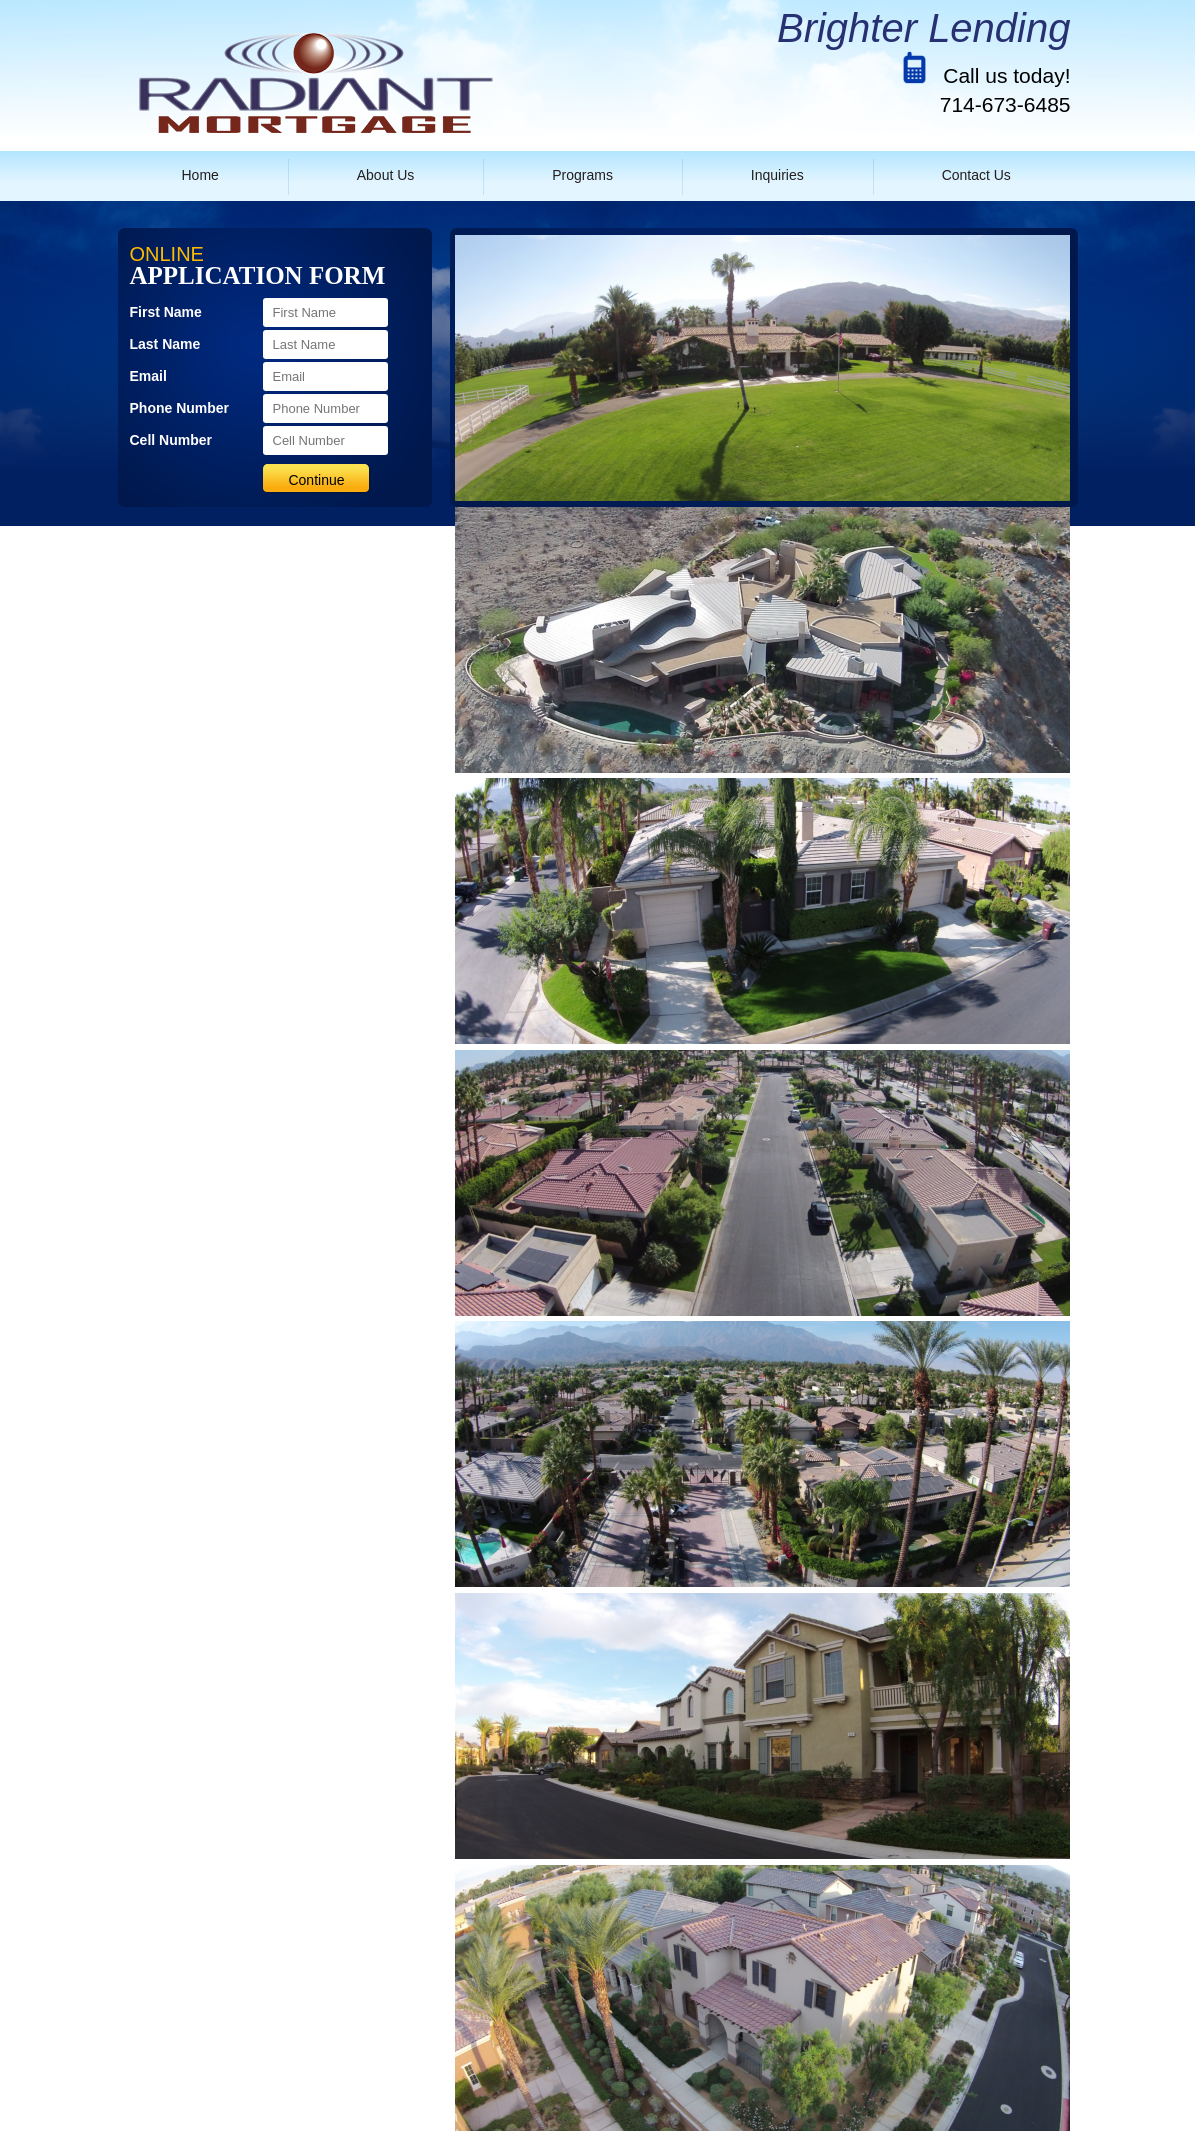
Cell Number (171, 440)
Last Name (165, 344)
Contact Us (976, 175)
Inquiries (777, 175)
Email (148, 376)
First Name (166, 312)
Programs (582, 175)
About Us (386, 175)
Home (200, 175)
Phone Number (180, 408)
